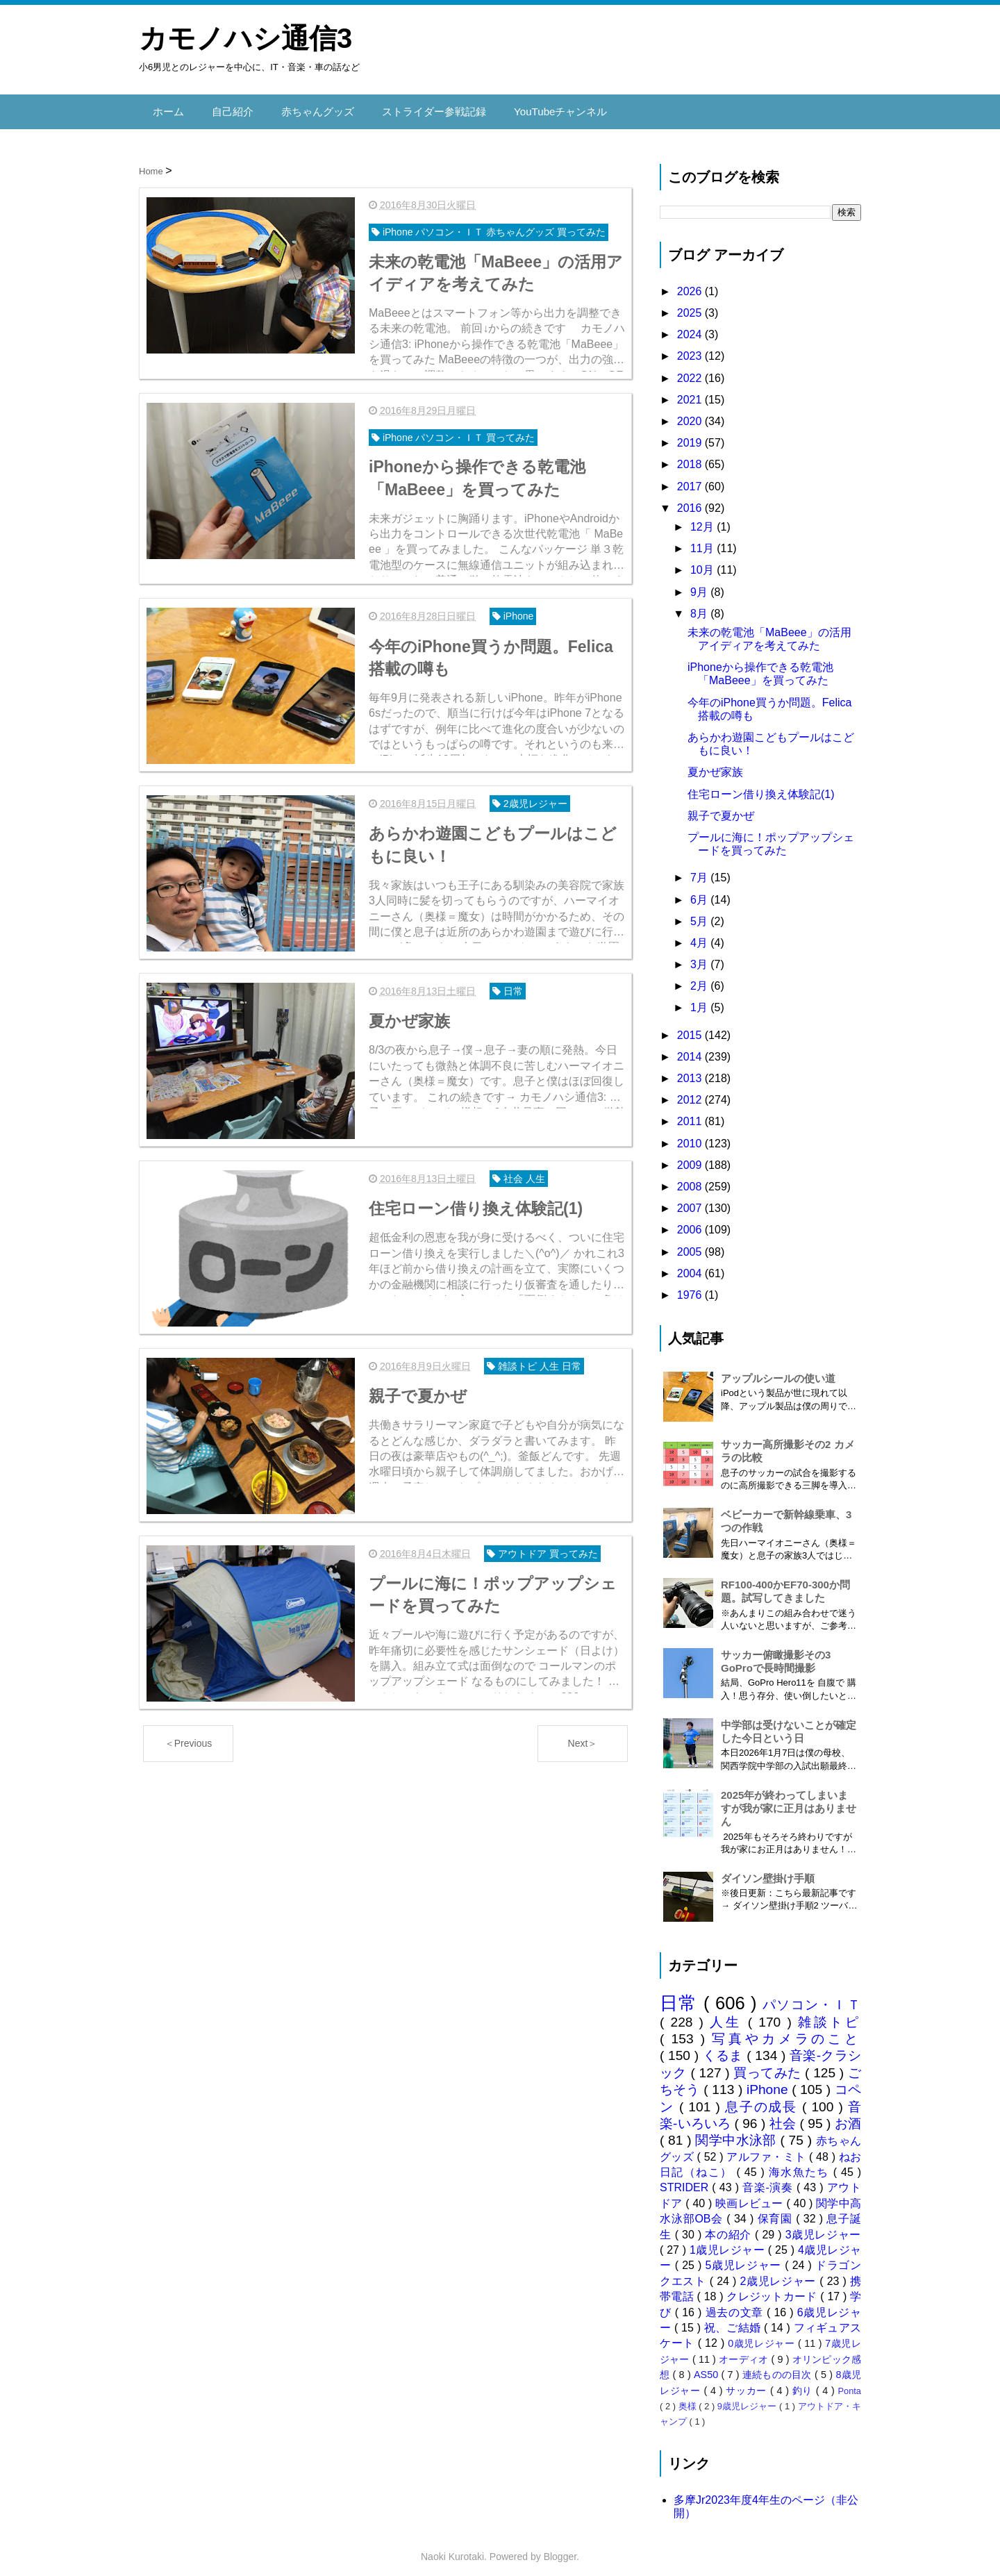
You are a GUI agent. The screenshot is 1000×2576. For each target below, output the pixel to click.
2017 (691, 477)
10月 (703, 561)
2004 (691, 1264)
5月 (700, 912)
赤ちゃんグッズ (310, 107)
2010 (691, 1134)
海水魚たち (801, 2163)
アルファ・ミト (767, 2148)
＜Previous (188, 1718)
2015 (691, 1026)
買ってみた (769, 2063)
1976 (691, 1286)
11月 (703, 539)
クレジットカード (773, 2287)
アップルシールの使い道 (778, 1369)
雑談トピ (829, 2013)
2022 (691, 369)
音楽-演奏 (769, 2179)
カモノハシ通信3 (245, 38)
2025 (691, 304)
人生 (729, 2013)
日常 (681, 1994)
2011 (691, 1112)
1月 (700, 999)
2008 (691, 1177)
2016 (691, 499)
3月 (700, 955)
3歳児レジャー (823, 2226)
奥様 (688, 2397)
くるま (725, 2046)
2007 (691, 1199)
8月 (700, 604)
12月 (703, 518)
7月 (700, 868)
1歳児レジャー (729, 2241)
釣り (804, 2381)
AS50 (707, 2365)
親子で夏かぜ (721, 807)
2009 (691, 1156)
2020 (691, 412)
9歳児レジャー (748, 2397)
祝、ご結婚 (734, 2319)
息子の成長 (763, 2098)
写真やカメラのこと (786, 2029)
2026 (691, 282)
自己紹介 (229, 107)
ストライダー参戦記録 (420, 107)
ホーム (167, 107)
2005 (691, 1243)
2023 (691, 348)
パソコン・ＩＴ (811, 1995)
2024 (691, 325)
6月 (700, 891)
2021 (691, 391)
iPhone (769, 2080)
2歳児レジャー (780, 2272)
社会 (784, 2114)
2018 (691, 455)
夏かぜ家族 (715, 763)
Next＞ (583, 1718)
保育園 (777, 2210)
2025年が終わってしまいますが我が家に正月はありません (788, 1799)
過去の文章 (736, 2303)
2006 (691, 1221)
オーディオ (745, 2350)
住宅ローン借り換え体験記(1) (761, 785)
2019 (691, 434)
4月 (700, 934)
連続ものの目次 (778, 2365)
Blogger (560, 2547)
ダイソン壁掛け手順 (768, 1869)
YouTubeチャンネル (540, 107)
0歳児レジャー (763, 2335)
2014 (691, 1048)
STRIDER (686, 2179)
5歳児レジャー (745, 2257)
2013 (691, 1069)
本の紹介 (730, 2226)
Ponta (849, 2382)
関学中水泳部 (737, 2131)
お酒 (848, 2114)
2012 (691, 1091)
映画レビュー (750, 2194)
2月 (700, 977)
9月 (700, 583)
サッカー (748, 2381)
